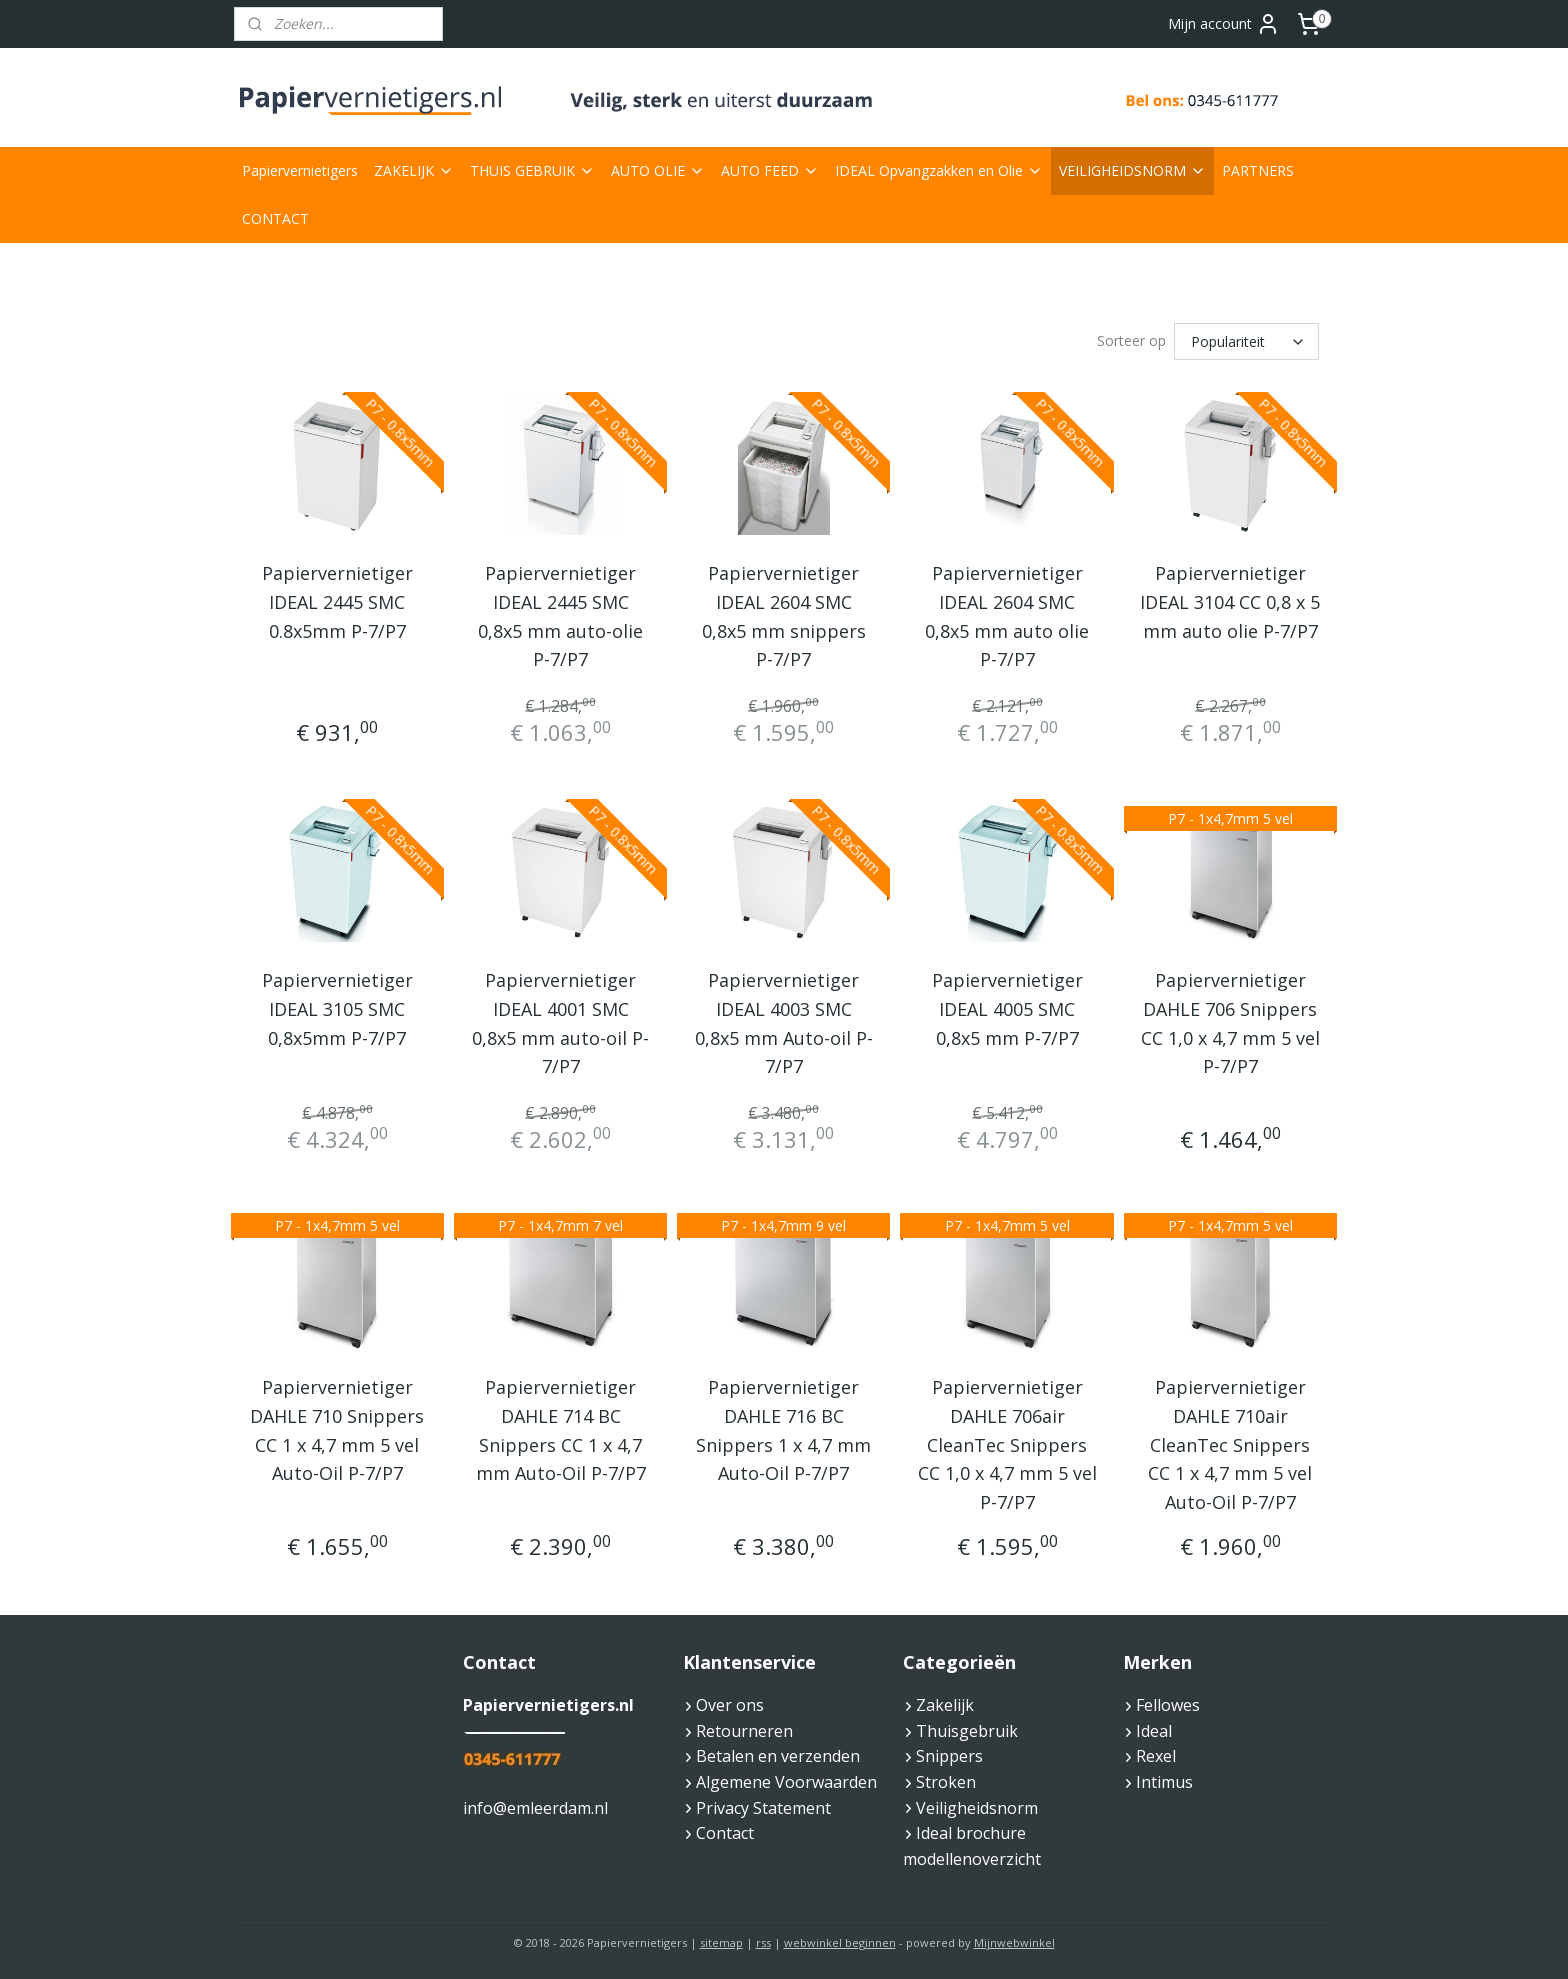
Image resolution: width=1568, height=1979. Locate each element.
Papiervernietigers (300, 170)
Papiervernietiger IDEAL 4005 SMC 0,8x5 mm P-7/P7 (1007, 1009)
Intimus (1164, 1782)
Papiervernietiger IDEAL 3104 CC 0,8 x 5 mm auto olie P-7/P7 (1230, 602)
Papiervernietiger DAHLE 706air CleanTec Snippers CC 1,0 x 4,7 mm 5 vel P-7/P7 (1007, 1444)
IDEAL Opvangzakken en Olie (939, 170)
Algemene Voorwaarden (786, 1782)
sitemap (721, 1942)
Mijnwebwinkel (1014, 1942)
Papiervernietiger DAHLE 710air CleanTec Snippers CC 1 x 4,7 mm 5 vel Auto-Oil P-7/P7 (1230, 1444)
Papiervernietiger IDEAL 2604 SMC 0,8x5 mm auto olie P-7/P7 (1007, 616)
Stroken (946, 1782)
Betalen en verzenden (778, 1756)
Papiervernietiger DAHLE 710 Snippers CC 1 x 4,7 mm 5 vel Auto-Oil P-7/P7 (338, 1430)
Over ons (730, 1705)
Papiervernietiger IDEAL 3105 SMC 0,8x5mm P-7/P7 (337, 1009)
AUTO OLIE (658, 170)
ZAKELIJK (414, 170)
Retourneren (738, 1731)
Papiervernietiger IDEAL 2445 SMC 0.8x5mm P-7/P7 (337, 602)
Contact (725, 1833)
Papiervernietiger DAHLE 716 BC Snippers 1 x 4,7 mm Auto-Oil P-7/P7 (783, 1430)
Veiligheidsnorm (977, 1808)
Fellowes (1168, 1705)
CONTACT (275, 218)
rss (763, 1942)
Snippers (949, 1756)
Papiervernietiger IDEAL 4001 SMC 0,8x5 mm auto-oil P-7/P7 (560, 1023)
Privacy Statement (763, 1808)
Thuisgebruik (967, 1731)
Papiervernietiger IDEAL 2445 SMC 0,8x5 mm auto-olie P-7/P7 (560, 616)
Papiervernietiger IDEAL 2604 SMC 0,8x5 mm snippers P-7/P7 (784, 616)
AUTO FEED (770, 170)
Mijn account (1224, 24)
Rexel (1156, 1756)
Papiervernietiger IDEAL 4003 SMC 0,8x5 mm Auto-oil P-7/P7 (784, 1023)
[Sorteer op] (1246, 341)
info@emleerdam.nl (535, 1808)
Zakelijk (945, 1705)
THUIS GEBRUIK (532, 170)
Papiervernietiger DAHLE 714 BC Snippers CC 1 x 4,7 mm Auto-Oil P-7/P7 (561, 1430)
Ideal (1154, 1731)
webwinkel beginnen (840, 1942)
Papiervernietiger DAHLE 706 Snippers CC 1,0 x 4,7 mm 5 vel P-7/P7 (1230, 1023)
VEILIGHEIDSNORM (1132, 170)
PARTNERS (1258, 170)
